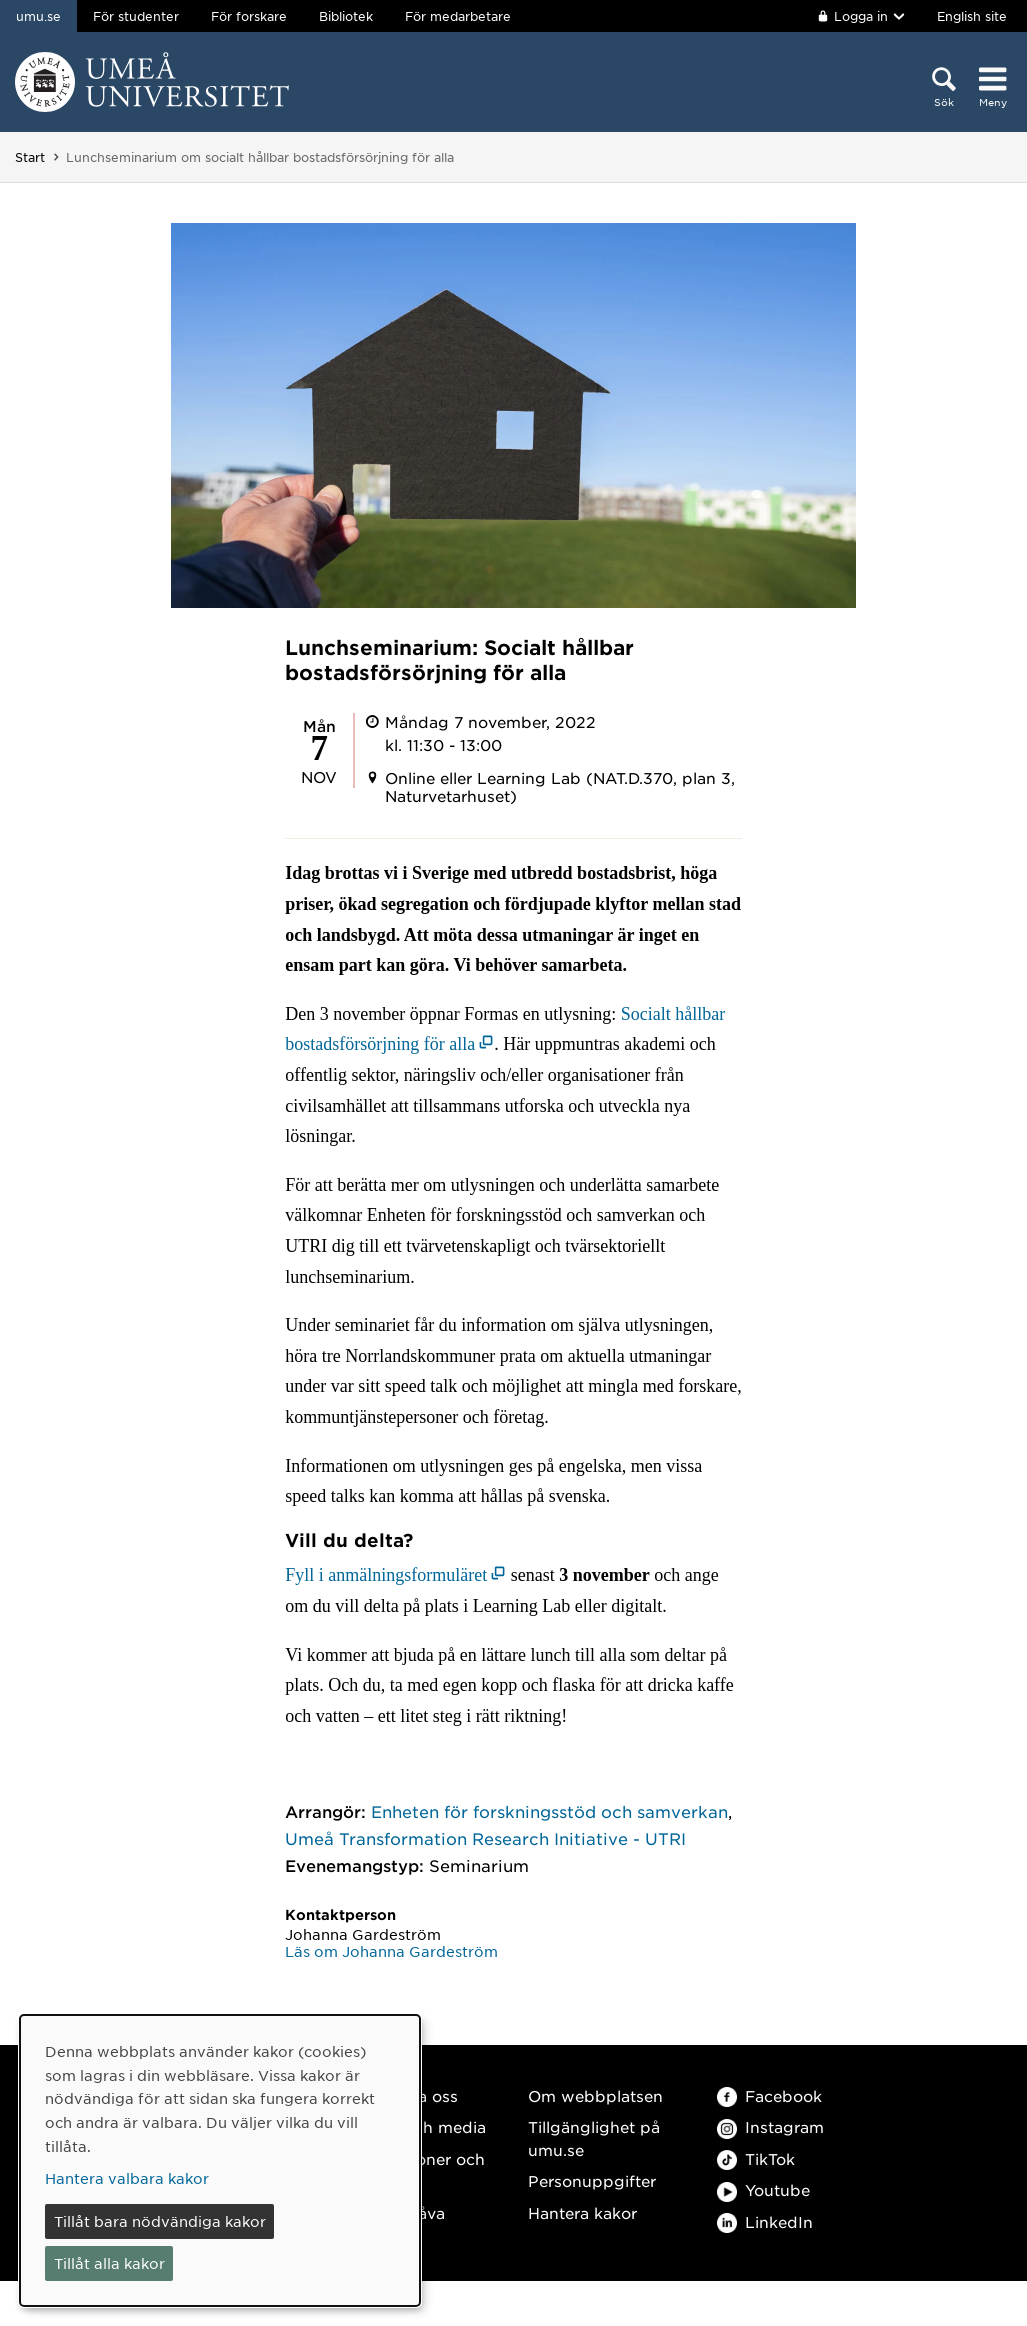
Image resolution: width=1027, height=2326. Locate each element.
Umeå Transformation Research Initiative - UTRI (485, 1838)
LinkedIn (765, 2221)
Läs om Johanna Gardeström (391, 1951)
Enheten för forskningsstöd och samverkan (549, 1811)
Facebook (769, 2095)
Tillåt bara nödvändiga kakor (160, 2221)
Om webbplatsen (595, 2095)
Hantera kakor (582, 2212)
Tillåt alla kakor (109, 2263)
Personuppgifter (592, 2180)
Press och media (421, 2126)
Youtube (763, 2189)
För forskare (249, 16)
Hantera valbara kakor (127, 2178)
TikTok (756, 2158)
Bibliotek (346, 16)
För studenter (136, 16)
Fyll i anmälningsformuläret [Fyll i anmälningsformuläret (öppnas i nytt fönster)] (386, 1575)
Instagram (770, 2126)
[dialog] (220, 2160)
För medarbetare (458, 16)
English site (972, 16)
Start (30, 157)
